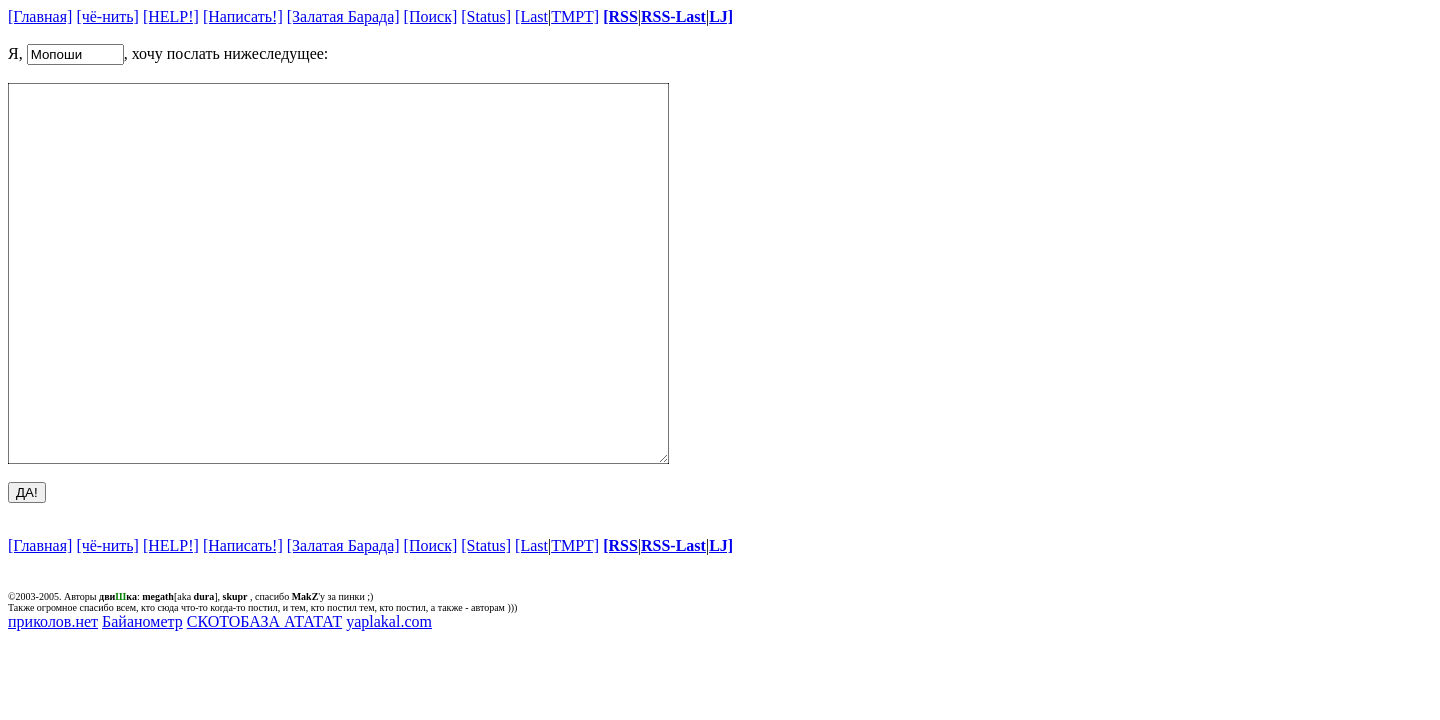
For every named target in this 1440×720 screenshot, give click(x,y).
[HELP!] (171, 16)
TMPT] (575, 16)
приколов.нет (53, 696)
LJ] (721, 16)
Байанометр (142, 696)
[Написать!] (243, 16)
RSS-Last (673, 16)
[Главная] (40, 16)
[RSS (620, 16)
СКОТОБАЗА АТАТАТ (265, 696)
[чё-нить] (107, 16)
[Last (531, 16)
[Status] (486, 16)
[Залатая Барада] (343, 16)
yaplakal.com (389, 696)
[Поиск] (431, 16)
